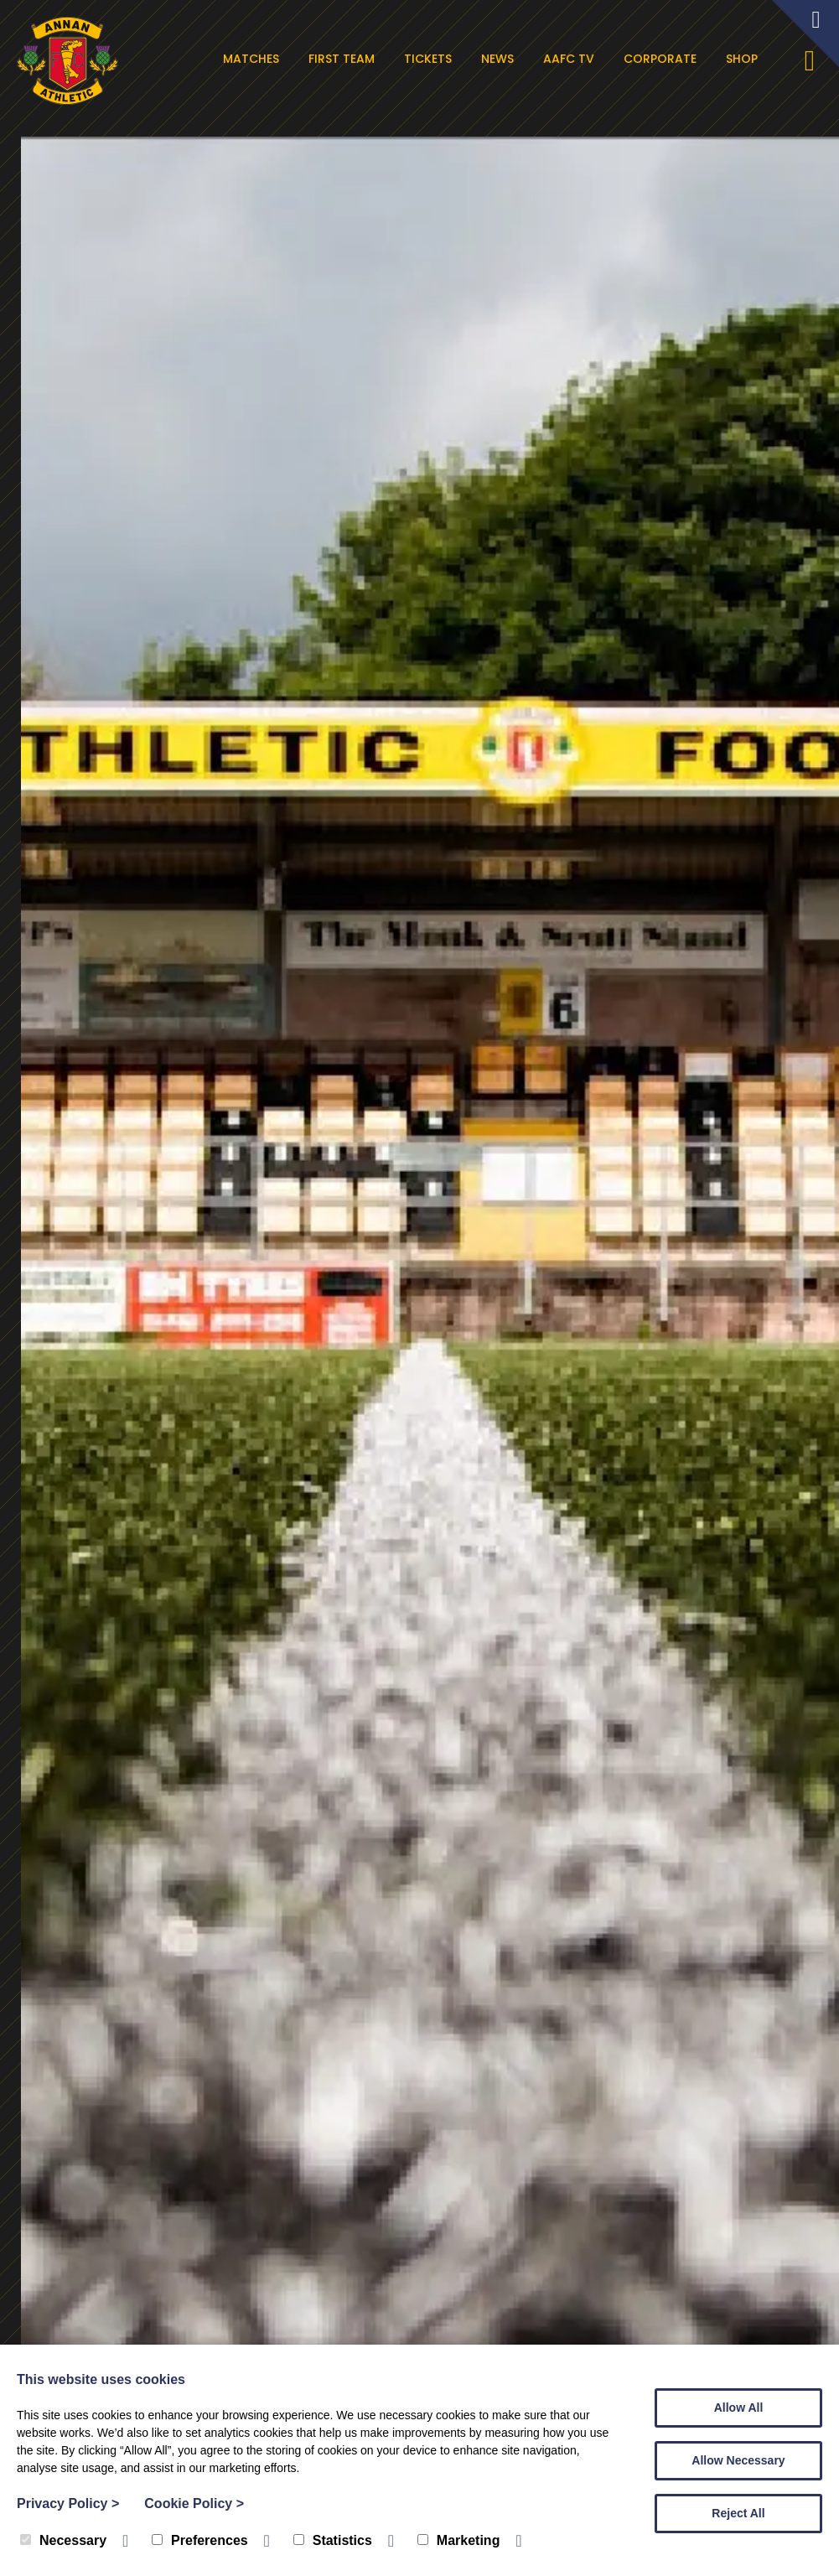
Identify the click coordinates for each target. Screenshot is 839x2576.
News (501, 58)
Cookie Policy (194, 2503)
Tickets (432, 58)
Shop (746, 58)
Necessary (63, 2540)
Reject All (738, 2513)
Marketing (458, 2540)
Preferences (200, 2540)
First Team (346, 58)
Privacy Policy (68, 2503)
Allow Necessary (738, 2460)
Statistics (332, 2540)
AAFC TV (572, 58)
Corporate (664, 58)
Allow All (739, 2407)
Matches (255, 58)
